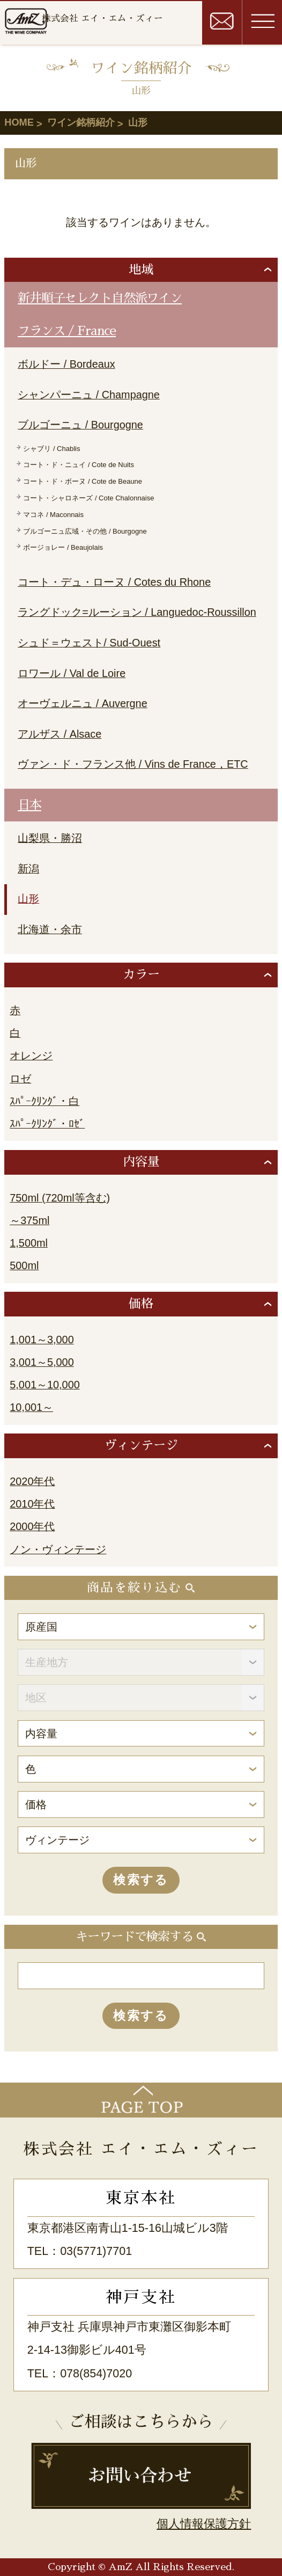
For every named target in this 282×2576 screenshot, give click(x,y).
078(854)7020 (96, 2373)
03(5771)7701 (96, 2251)
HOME (19, 122)
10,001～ (31, 1407)
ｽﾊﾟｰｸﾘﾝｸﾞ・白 (44, 1101)
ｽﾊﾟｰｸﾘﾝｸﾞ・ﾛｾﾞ (47, 1124)
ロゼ (20, 1079)
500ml (24, 1265)
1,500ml (29, 1243)
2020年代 (32, 1481)
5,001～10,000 (44, 1385)
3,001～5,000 (41, 1362)
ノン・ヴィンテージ (58, 1549)
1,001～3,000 (41, 1339)
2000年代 (32, 1526)
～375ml (29, 1220)
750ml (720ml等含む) (60, 1198)
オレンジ (31, 1055)
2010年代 (32, 1504)
